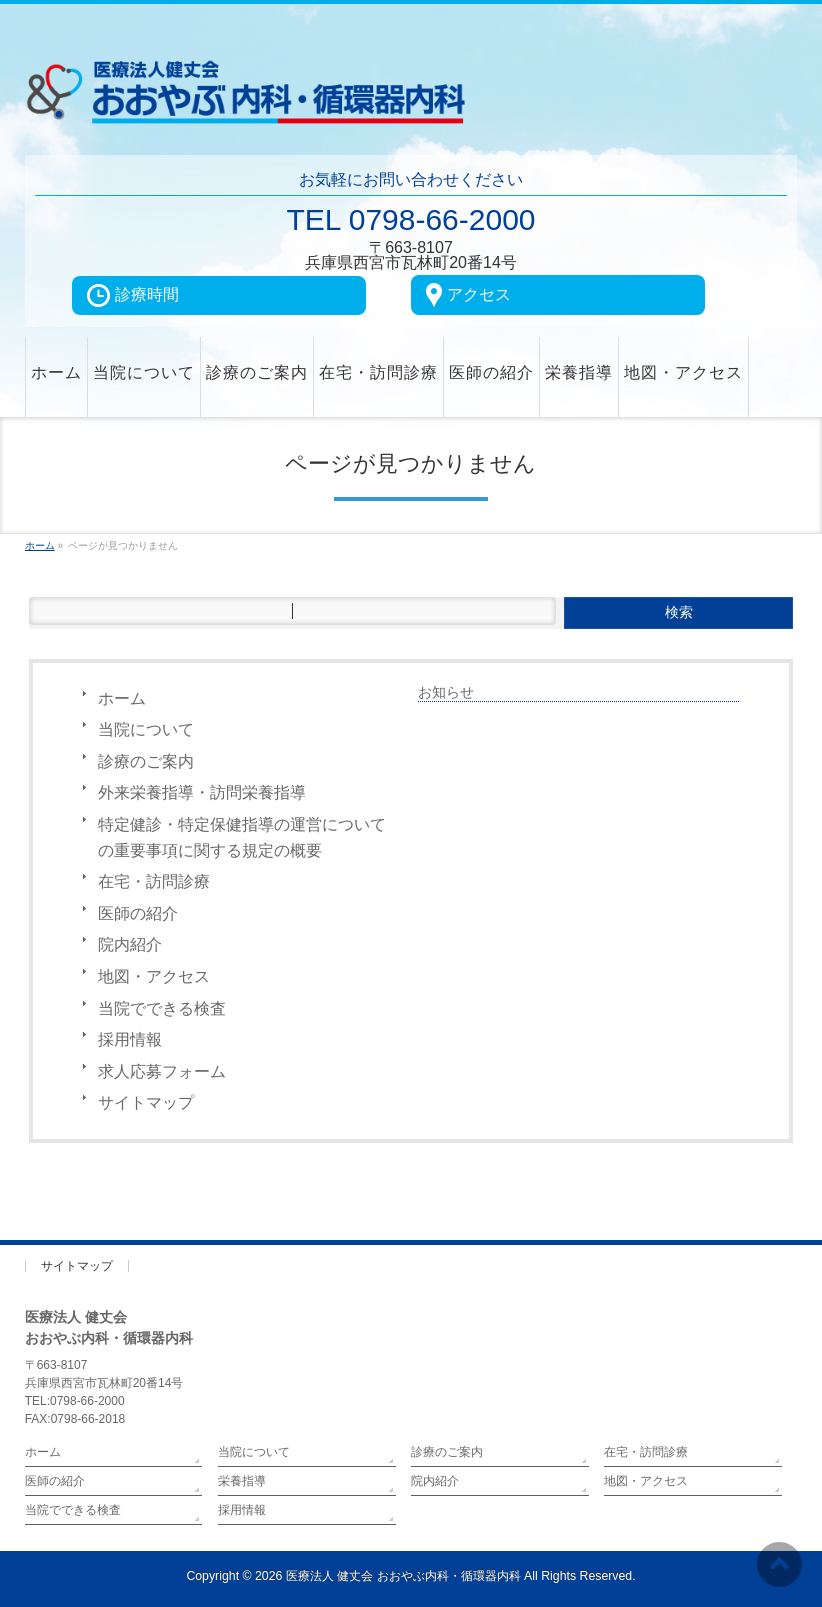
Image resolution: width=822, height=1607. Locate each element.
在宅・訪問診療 (154, 881)
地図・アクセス (154, 976)
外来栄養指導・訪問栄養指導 (202, 792)
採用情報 (130, 1039)
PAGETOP (758, 1206)
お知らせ (446, 692)
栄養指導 (242, 1481)
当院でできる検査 (162, 1008)
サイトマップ (146, 1102)
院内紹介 (130, 944)
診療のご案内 (146, 761)
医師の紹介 (138, 913)
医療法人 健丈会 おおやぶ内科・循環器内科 (403, 1576)
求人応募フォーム (162, 1071)
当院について (146, 729)
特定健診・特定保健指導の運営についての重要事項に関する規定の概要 (242, 837)
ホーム (122, 698)
